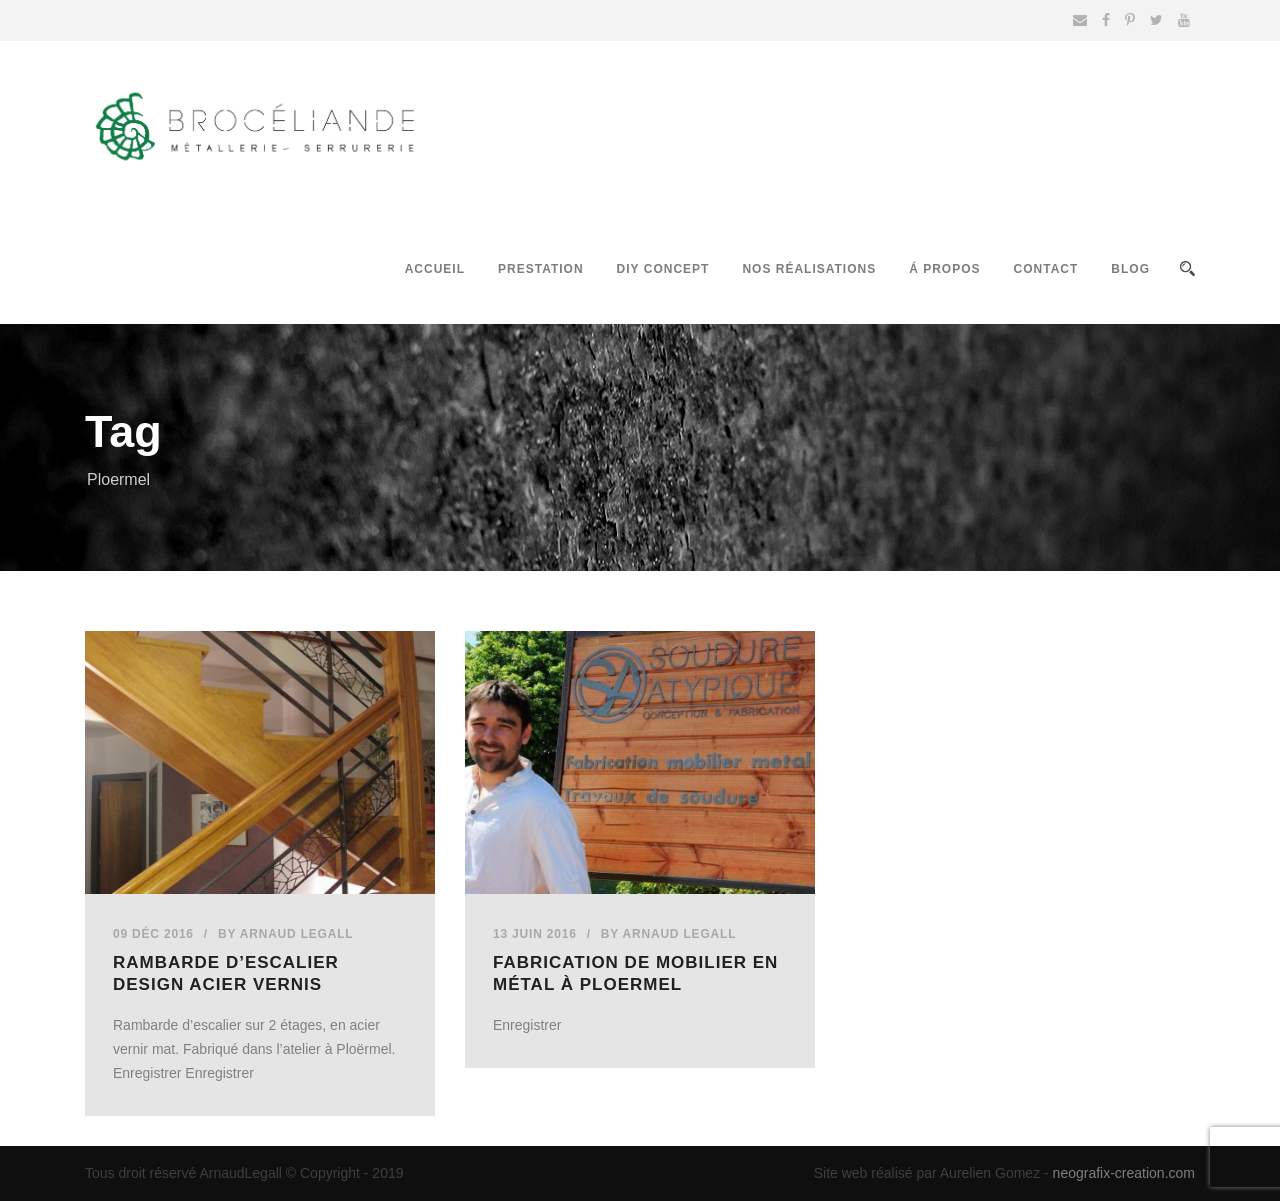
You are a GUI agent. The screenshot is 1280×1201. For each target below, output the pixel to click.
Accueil (435, 269)
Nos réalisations (809, 269)
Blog (1130, 269)
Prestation (541, 269)
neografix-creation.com (1124, 1173)
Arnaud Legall (297, 934)
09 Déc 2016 (153, 934)
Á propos (944, 269)
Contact (1046, 269)
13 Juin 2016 (535, 934)
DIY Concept (663, 269)
